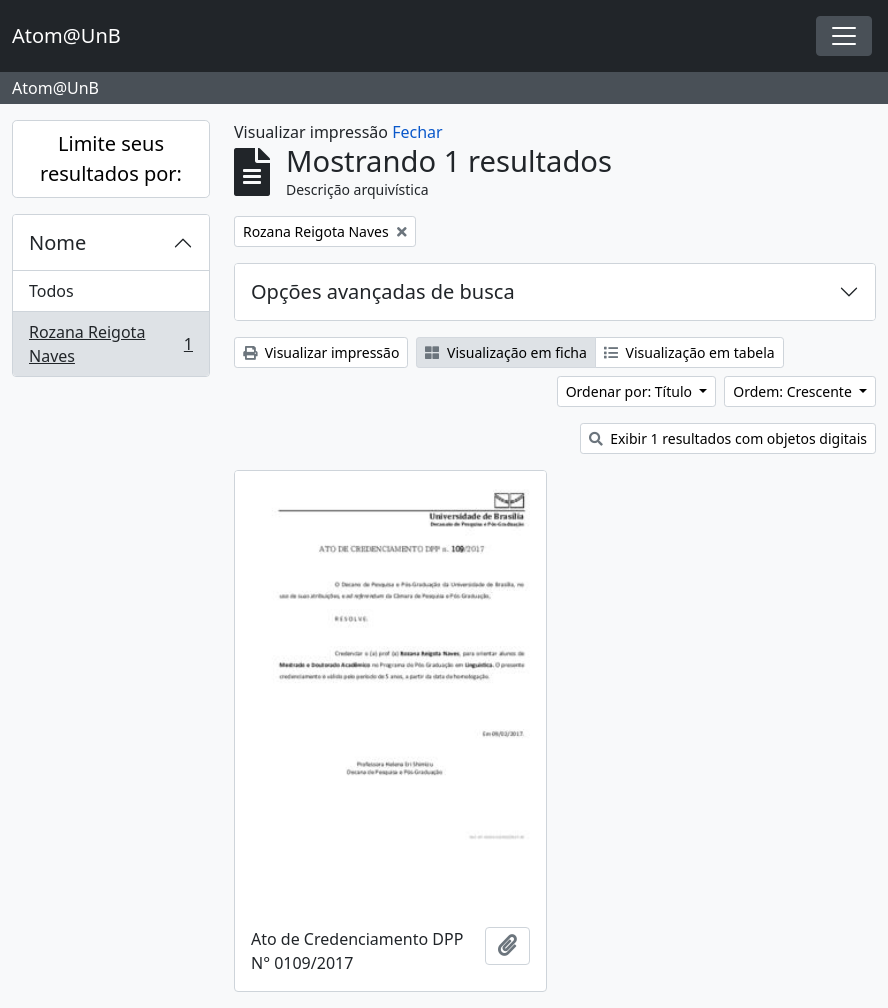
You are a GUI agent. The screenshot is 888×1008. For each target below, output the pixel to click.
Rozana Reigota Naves (110, 344)
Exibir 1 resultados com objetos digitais (728, 438)
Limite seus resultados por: (111, 158)
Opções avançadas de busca (383, 291)
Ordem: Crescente (794, 391)
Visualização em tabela (689, 352)
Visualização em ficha (506, 352)
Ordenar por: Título (631, 391)
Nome (57, 242)
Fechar (417, 132)
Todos (51, 291)
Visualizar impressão (321, 352)
